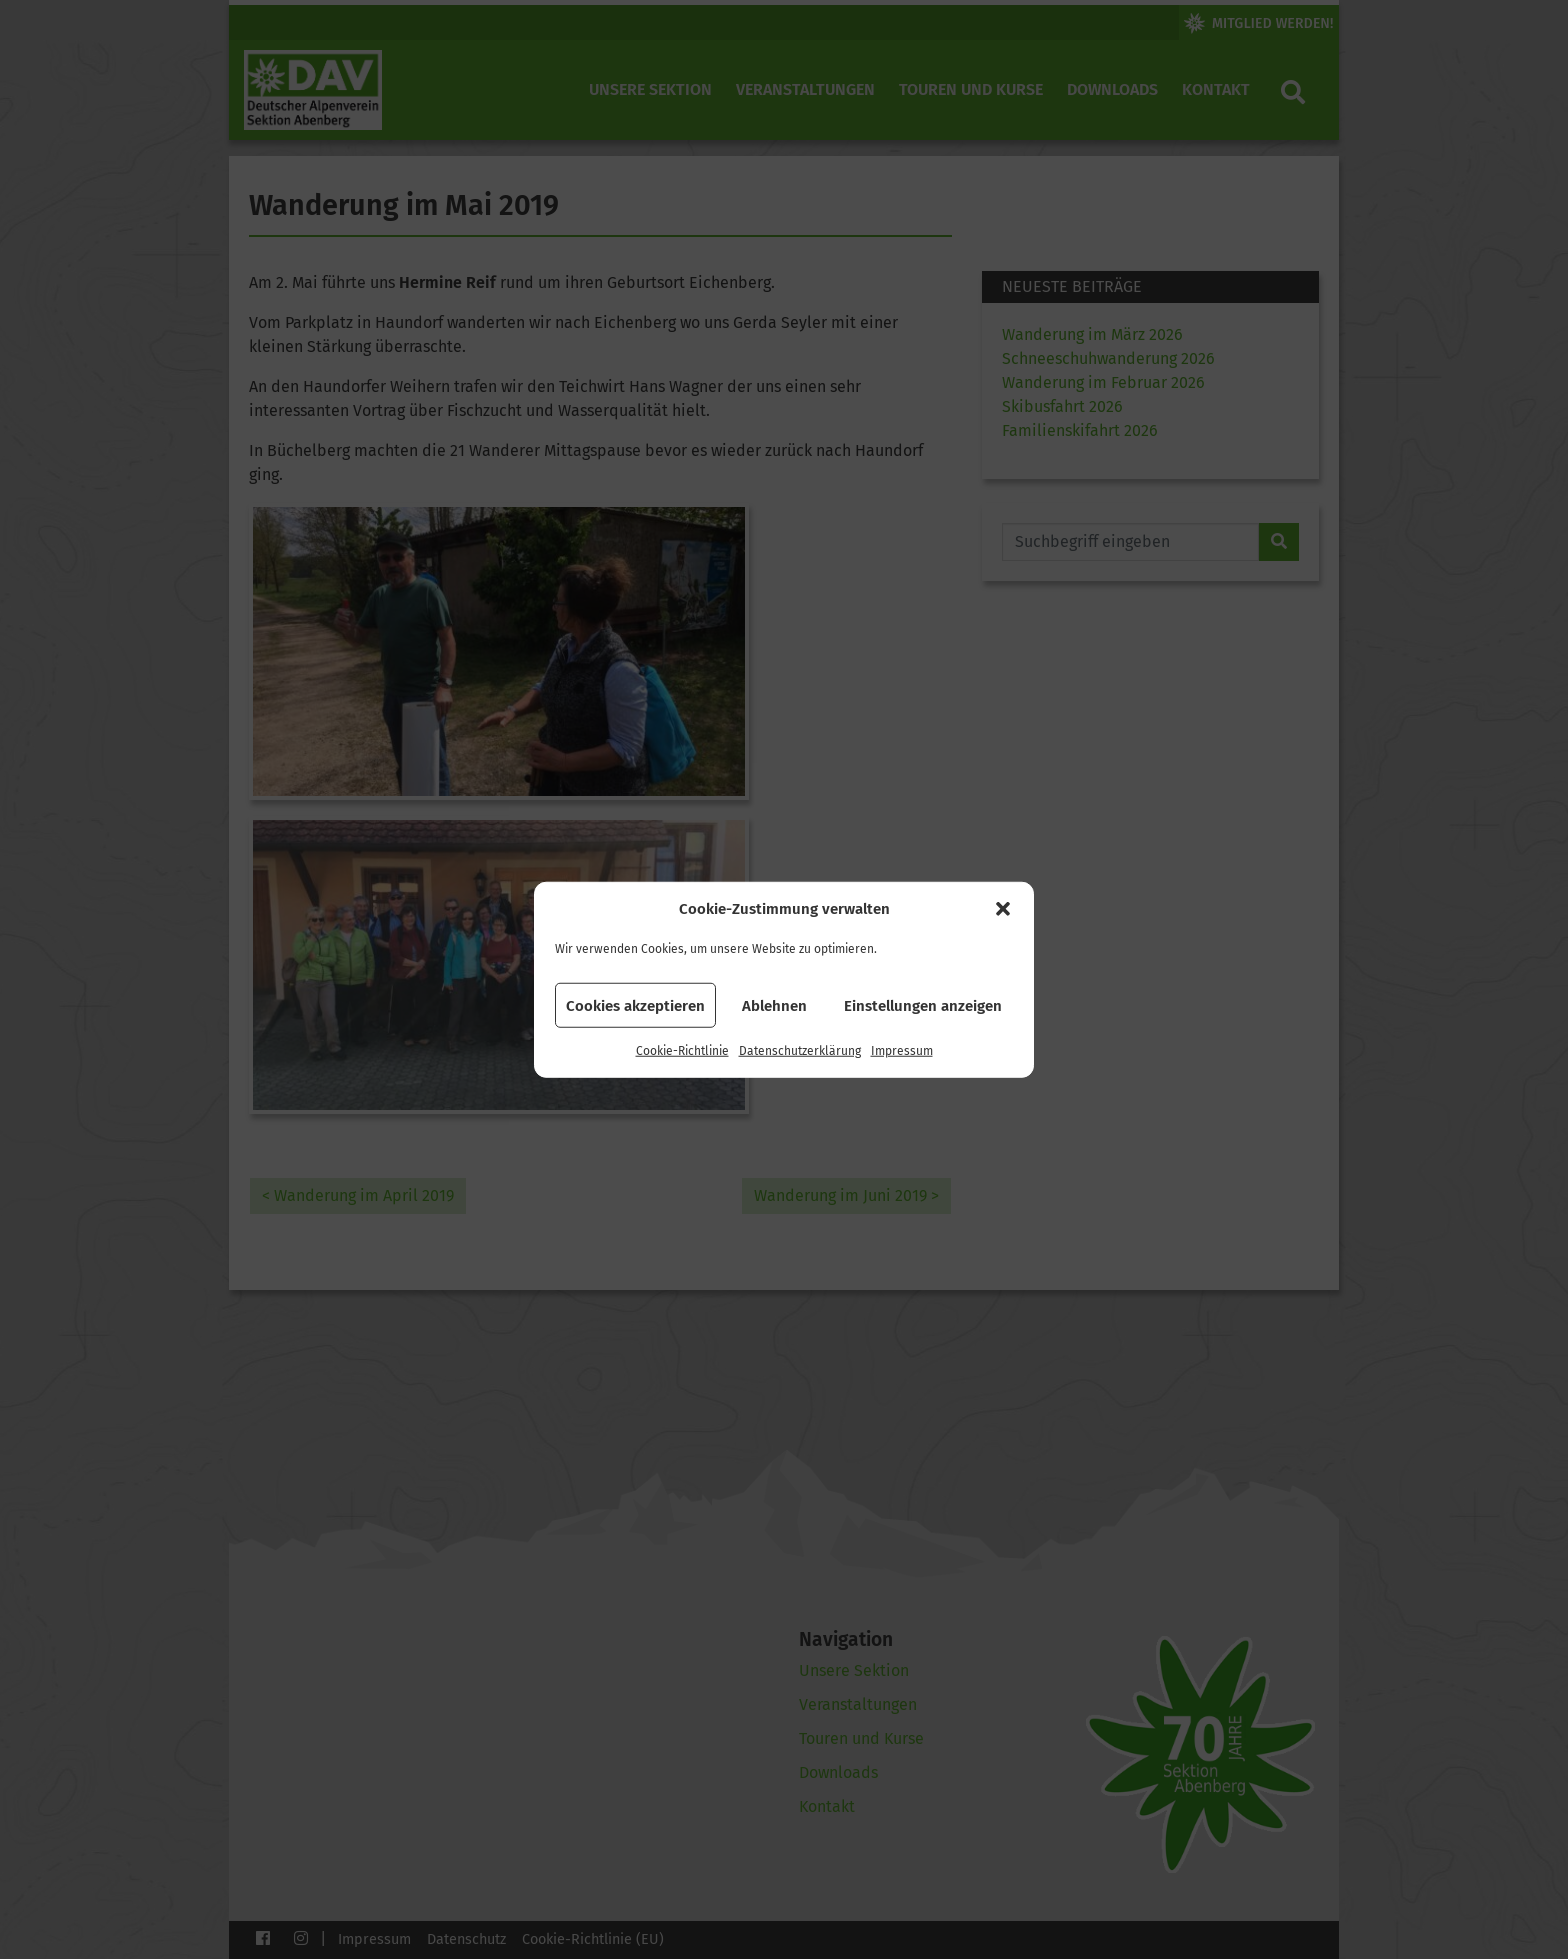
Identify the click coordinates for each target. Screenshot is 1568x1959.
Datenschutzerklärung (800, 1051)
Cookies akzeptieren (635, 1005)
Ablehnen (774, 1005)
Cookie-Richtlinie (682, 1051)
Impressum (902, 1051)
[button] (1003, 909)
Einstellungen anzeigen (923, 1005)
